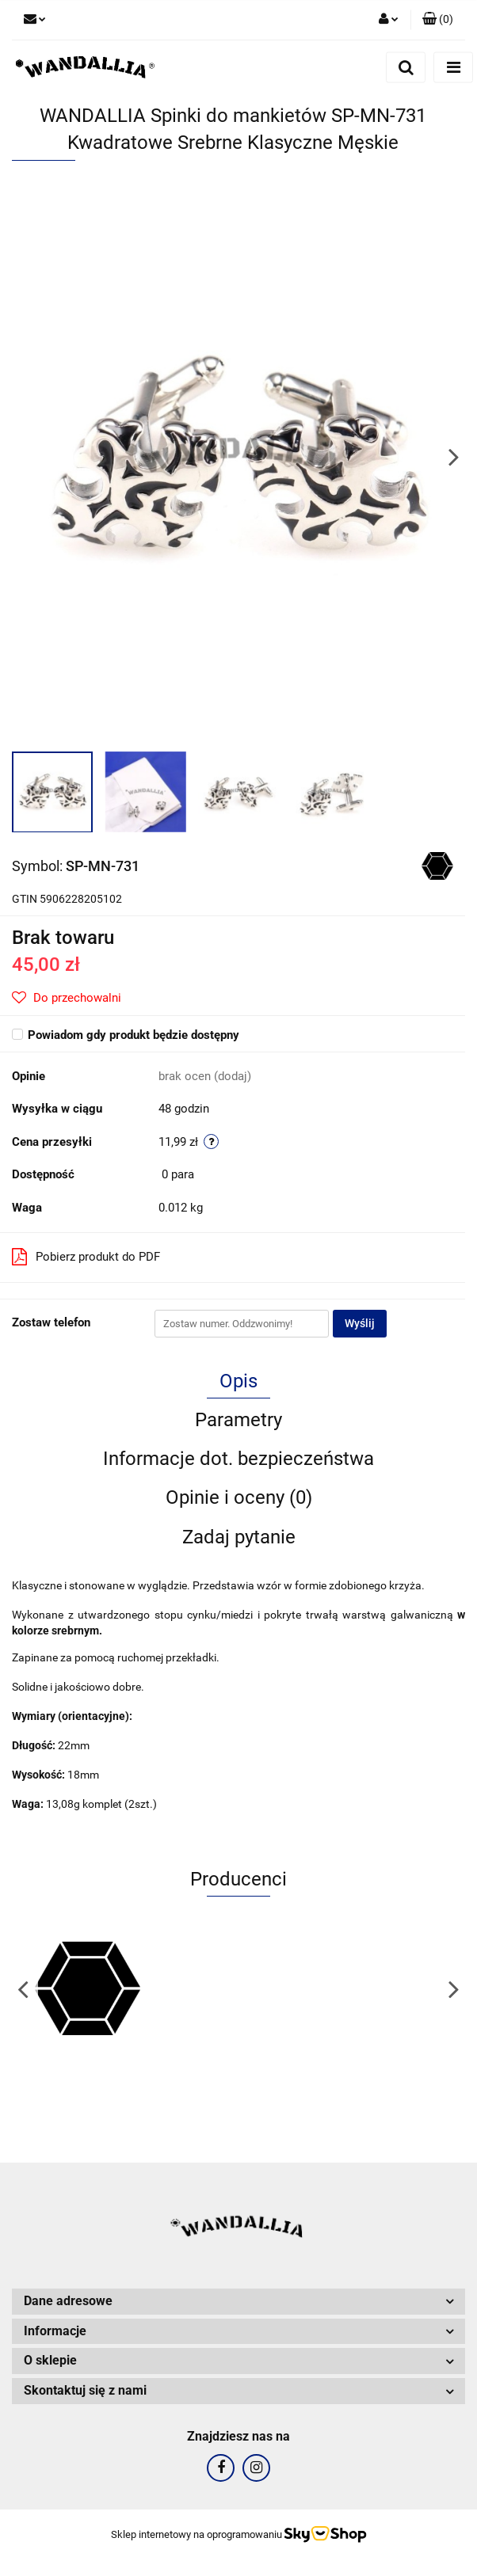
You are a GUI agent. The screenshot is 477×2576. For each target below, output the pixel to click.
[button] (437, 20)
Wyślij (360, 1323)
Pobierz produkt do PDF (86, 1256)
